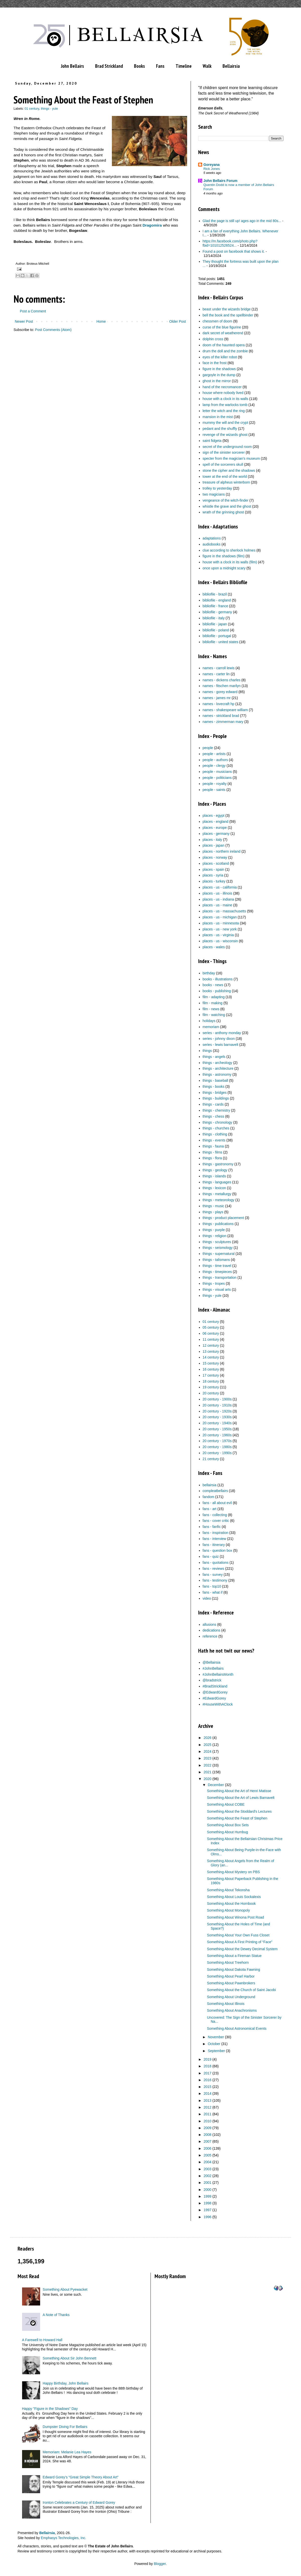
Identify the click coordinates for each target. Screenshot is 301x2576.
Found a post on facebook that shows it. (234, 251)
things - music (213, 1206)
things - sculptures (217, 1242)
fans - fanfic (212, 1527)
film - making (212, 1003)
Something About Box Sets (228, 1825)
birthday (209, 973)
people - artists (214, 754)
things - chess (213, 1116)
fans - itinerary (214, 1545)
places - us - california (220, 887)
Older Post (177, 321)
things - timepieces (217, 1272)
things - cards (213, 1104)
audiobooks (212, 544)
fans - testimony (215, 1580)
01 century (32, 108)
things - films (212, 1152)
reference (210, 1636)
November (216, 2037)
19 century (211, 1387)
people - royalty (215, 784)
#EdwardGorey (214, 1698)
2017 (207, 2073)
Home (101, 321)
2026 (207, 1738)
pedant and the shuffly (220, 429)
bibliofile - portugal (217, 636)
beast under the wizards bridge (227, 309)
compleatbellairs (215, 1491)
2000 (207, 2190)
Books (139, 66)
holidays (209, 1021)
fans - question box (217, 1550)
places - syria (213, 875)
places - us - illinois (217, 893)
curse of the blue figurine (222, 327)
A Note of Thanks (56, 2315)
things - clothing (215, 1134)
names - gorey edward (220, 692)
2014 (207, 2093)
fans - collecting (215, 1515)
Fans (160, 66)
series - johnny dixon (219, 1039)
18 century (211, 1381)
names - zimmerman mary (223, 722)
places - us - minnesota (221, 923)
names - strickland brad (221, 716)
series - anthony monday (222, 1033)
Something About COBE (226, 1804)
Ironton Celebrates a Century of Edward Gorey (79, 2502)
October (214, 2044)
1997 (207, 2210)
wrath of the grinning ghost (223, 512)
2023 (207, 1758)
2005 (207, 2155)
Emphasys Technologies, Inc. (63, 2538)
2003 (207, 2169)
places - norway (215, 857)
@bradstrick (212, 1680)
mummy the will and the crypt (225, 423)
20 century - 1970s (217, 1441)
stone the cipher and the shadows (229, 470)
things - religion (215, 1236)
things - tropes (214, 1283)
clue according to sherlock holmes (229, 550)
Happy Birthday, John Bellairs (66, 2383)
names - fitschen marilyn (222, 686)
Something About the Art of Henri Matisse (239, 1791)
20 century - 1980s (217, 1447)
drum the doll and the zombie (225, 351)
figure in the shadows (219, 369)
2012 (207, 2107)
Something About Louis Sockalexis (234, 1897)
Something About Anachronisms (232, 2010)
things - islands (214, 1176)
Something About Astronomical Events (236, 2028)
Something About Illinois (225, 2004)
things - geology (215, 1170)
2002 (207, 2176)
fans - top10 (212, 1586)
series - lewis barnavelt (220, 1045)
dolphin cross (213, 339)
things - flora (212, 1158)
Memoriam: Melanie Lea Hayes (67, 2452)
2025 (207, 1745)
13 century (211, 1351)
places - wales (214, 947)
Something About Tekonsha (228, 1890)
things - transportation (220, 1277)
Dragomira (152, 225)
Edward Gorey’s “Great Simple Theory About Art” (80, 2477)
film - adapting (214, 997)
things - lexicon (214, 1188)
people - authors (215, 760)
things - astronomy (217, 1074)
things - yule (49, 108)
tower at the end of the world (225, 476)
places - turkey (214, 881)
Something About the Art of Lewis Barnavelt (240, 1798)
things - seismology (218, 1248)
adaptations (212, 538)
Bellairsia (231, 66)
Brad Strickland (109, 66)
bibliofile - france (215, 606)
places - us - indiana (218, 899)
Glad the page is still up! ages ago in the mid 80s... (242, 221)
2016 (207, 2080)
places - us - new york (220, 929)
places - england (216, 822)
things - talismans (216, 1260)
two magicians (214, 494)
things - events (214, 1140)
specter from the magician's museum (231, 458)
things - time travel (217, 1266)
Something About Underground (231, 1997)
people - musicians (217, 772)
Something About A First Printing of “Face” (239, 1942)
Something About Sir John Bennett (69, 2358)
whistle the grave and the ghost (227, 506)
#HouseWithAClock (218, 1704)
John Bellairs (72, 66)
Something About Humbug (227, 1832)
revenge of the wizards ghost (225, 435)
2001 (207, 2183)
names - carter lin (216, 674)
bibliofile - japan (215, 624)
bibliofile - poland (216, 630)
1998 (207, 2203)
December (216, 1785)
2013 (207, 2100)
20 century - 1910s (217, 1405)
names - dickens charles (222, 680)
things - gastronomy (218, 1164)
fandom (208, 1497)
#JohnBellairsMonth (218, 1674)
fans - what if (212, 1592)
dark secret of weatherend (223, 333)
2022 (207, 1765)
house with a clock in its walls (225, 399)
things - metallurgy (217, 1194)
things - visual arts (217, 1289)
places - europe (215, 828)
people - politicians (217, 778)
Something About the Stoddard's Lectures (239, 1811)
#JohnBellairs (213, 1668)
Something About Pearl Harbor (231, 1976)
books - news (213, 985)
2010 (207, 2121)
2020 (207, 1779)
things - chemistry (216, 1110)
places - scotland (216, 863)
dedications (211, 1630)
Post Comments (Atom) (53, 330)
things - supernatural (219, 1254)
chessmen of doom (217, 321)
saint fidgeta (212, 441)
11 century (211, 1339)
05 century (211, 1327)
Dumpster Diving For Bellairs (65, 2427)
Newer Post (24, 321)
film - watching (214, 1015)
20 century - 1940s (217, 1423)
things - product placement (223, 1218)
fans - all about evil (217, 1503)
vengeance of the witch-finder (226, 500)
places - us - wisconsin (220, 941)
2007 (207, 2141)
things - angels (214, 1057)
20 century (211, 1393)
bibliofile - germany (217, 612)
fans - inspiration (216, 1533)
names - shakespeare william (225, 710)
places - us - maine (217, 905)
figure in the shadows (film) (224, 556)
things (207, 1051)
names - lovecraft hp (219, 704)
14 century (211, 1357)
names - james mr (217, 698)
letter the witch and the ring (224, 411)
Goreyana (211, 165)
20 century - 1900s (217, 1399)
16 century (211, 1369)
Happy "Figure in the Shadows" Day (50, 2409)
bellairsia (209, 1485)
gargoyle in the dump (219, 375)
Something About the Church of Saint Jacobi (241, 1990)
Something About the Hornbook (231, 1904)
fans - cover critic (216, 1521)
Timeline (184, 66)
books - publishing (217, 991)
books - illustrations (218, 979)
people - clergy (214, 766)
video (207, 1598)
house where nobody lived (223, 393)
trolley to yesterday (217, 488)
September (216, 2051)
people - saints (214, 790)
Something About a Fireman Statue (234, 1956)
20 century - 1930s (217, 1417)
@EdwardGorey (215, 1692)
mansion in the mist (218, 417)
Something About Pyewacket (65, 2289)
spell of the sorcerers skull (223, 464)
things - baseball (215, 1080)
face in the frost (215, 363)
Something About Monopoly (228, 1910)
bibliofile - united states (220, 642)
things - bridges (215, 1093)
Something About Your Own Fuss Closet (238, 1935)
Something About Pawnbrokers (231, 1983)
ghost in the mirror (217, 381)
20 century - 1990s (217, 1453)
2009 (207, 2128)
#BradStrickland (215, 1686)
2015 (207, 2087)
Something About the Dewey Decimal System (242, 1949)
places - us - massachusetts (224, 911)
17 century (211, 1375)
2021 (207, 1772)
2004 (207, 2162)
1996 (207, 2217)
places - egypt (213, 816)
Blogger (160, 2564)
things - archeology (217, 1063)
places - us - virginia (218, 935)
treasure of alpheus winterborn (226, 482)
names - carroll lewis (219, 668)
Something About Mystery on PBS (233, 1872)
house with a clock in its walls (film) (230, 562)
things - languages (217, 1182)
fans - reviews (213, 1569)
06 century (211, 1333)
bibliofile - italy (214, 618)
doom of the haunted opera (224, 345)
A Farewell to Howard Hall (42, 2340)
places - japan (213, 845)
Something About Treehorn (228, 1962)
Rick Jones (211, 169)
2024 (207, 1751)
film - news (211, 1009)
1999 (207, 2196)
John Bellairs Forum (220, 181)
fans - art (209, 1509)
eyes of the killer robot (220, 357)
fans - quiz (211, 1556)
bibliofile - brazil (215, 594)
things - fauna (213, 1146)
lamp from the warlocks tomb (225, 405)
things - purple (214, 1230)
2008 (207, 2135)
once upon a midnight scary (224, 568)
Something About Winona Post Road (235, 1917)
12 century (211, 1345)
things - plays (213, 1212)
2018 (207, 2066)
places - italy (212, 840)
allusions (209, 1624)
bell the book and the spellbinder (228, 315)
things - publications (218, 1224)
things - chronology (217, 1122)
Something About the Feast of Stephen (237, 1818)
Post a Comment (33, 311)
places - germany (216, 834)
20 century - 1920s (217, 1411)
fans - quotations (216, 1563)
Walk (207, 66)
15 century (211, 1363)
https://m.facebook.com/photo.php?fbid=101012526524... (230, 243)
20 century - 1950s (217, 1429)
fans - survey (213, 1575)
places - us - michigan (220, 917)
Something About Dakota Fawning (233, 1970)
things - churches (216, 1128)
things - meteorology (219, 1200)
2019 (207, 2059)
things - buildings (216, 1098)
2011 (207, 2114)
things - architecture (218, 1068)
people (208, 748)
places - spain (213, 869)
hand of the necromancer (222, 387)
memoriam (211, 1027)
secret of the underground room (227, 447)
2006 (207, 2148)
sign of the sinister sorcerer (224, 452)
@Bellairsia (211, 1662)
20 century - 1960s (217, 1435)
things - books (213, 1086)
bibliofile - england (217, 600)
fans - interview (214, 1539)
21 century (211, 1459)
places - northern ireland (222, 851)
